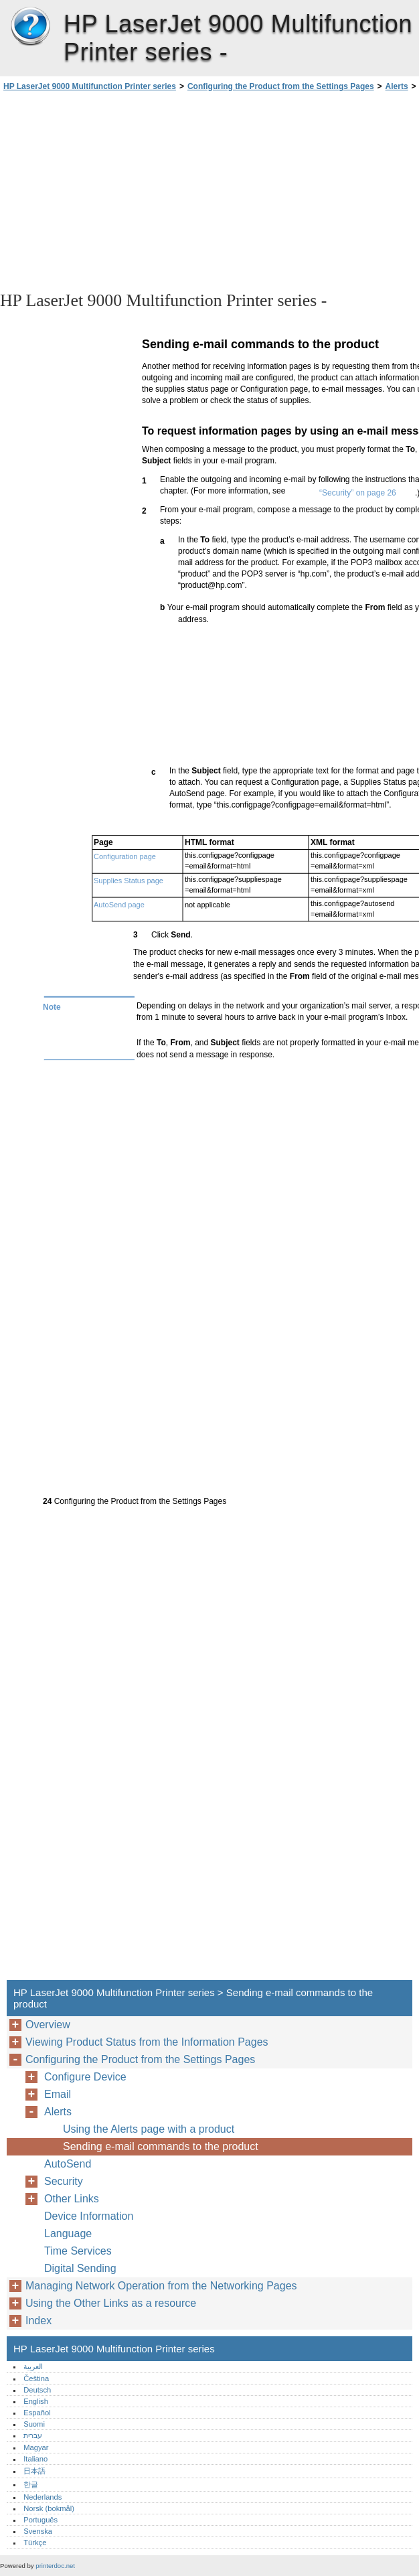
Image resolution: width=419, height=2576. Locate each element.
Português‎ (40, 2520)
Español (36, 2413)
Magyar (35, 2447)
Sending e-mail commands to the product (160, 2146)
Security (63, 2181)
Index (38, 2320)
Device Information (88, 2216)
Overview (47, 2024)
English (35, 2401)
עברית (32, 2435)
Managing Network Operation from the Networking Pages (161, 2285)
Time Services (78, 2251)
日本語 (34, 2471)
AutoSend (67, 2164)
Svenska (37, 2531)
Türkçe (34, 2543)
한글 (30, 2484)
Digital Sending (80, 2268)
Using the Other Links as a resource (110, 2303)
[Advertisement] (119, 190)
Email (57, 2094)
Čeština (36, 2378)
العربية (33, 2366)
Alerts (397, 86)
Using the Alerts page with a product (148, 2129)
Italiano (35, 2459)
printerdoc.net (55, 2565)
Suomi (34, 2424)
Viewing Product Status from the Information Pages (146, 2042)
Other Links (71, 2198)
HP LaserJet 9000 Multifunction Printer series (30, 27)
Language (68, 2233)
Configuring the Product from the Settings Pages (280, 86)
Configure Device (85, 2076)
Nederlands (42, 2497)
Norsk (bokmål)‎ (48, 2508)
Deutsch (37, 2390)
